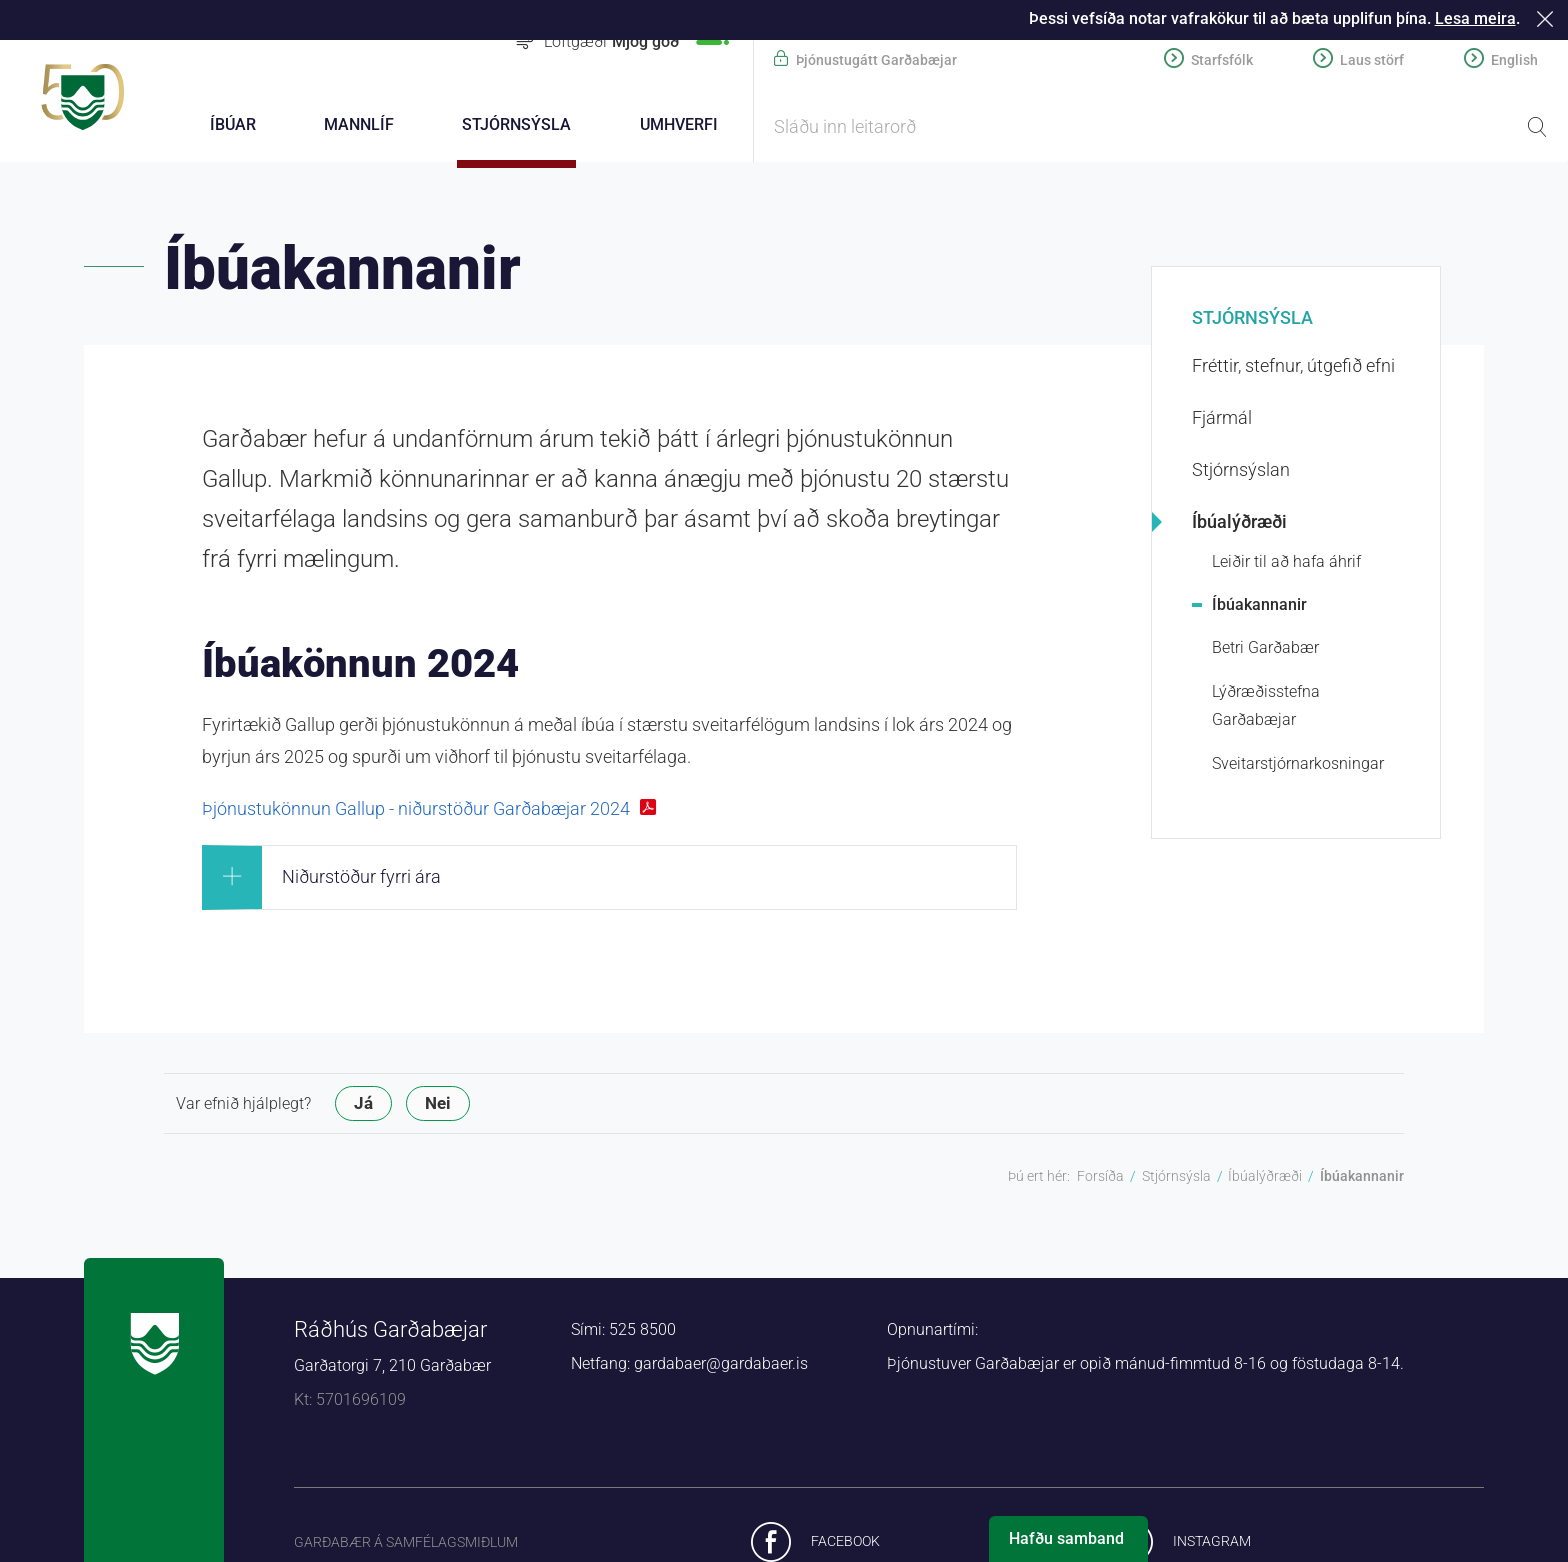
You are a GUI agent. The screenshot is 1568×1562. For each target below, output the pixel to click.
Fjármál (1222, 417)
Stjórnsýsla (1252, 317)
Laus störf (1372, 60)
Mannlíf (359, 124)
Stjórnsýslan (1241, 469)
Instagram (1212, 1541)
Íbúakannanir (1259, 604)
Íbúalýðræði (1239, 521)
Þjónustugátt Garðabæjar (876, 60)
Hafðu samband (1066, 1538)
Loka (1548, 18)
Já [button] (363, 1103)
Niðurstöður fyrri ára (361, 876)
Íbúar (233, 124)
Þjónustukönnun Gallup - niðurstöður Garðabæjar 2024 (416, 808)
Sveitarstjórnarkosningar (1298, 763)
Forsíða (1100, 1176)
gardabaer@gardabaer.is (721, 1363)
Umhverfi (679, 124)
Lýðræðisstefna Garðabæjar (1266, 705)
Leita (1537, 127)
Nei (438, 1103)
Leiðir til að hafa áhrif (1286, 561)
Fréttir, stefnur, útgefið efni (1293, 365)
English (1514, 60)
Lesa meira (1475, 18)
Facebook (845, 1541)
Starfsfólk (1222, 60)
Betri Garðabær (1265, 647)
